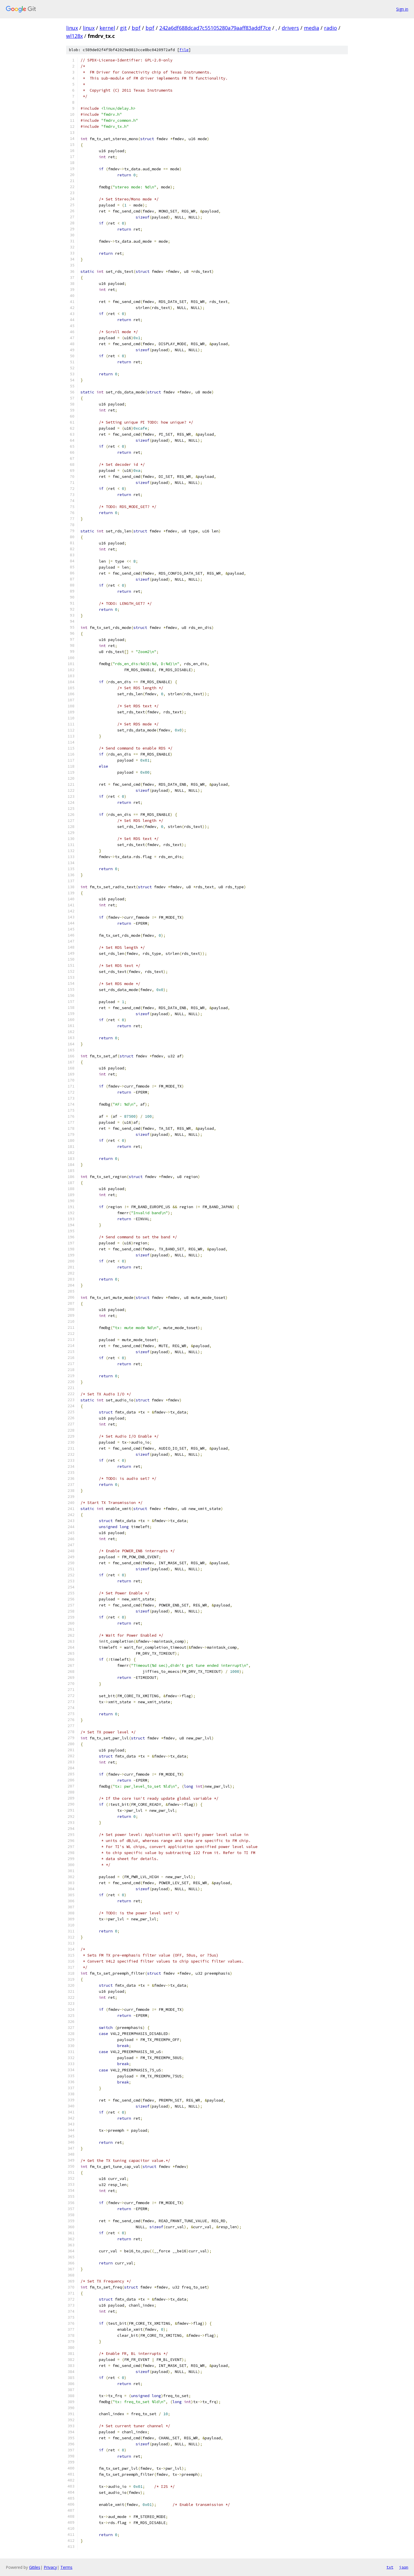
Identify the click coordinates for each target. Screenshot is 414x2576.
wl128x (74, 35)
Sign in (402, 9)
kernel (107, 27)
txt (389, 2567)
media (311, 27)
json (403, 2567)
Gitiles (34, 2567)
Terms (66, 2567)
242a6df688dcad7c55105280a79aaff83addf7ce (215, 27)
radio (330, 27)
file (184, 49)
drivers (290, 27)
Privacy (50, 2567)
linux (72, 27)
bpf (136, 27)
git (123, 27)
